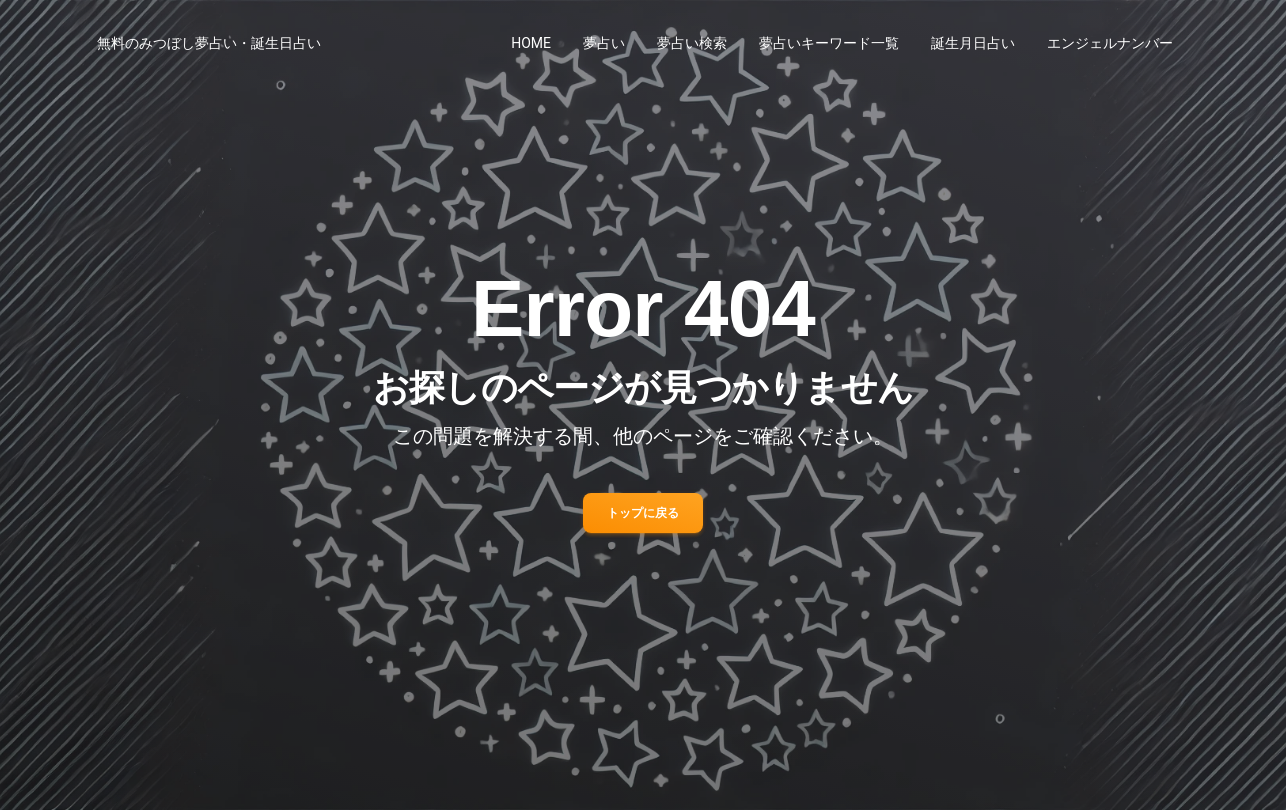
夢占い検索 (692, 43)
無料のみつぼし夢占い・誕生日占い (209, 43)
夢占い (604, 43)
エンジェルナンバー (1110, 43)
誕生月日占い (973, 43)
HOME (531, 43)
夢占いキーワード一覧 (829, 43)
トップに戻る (643, 513)
